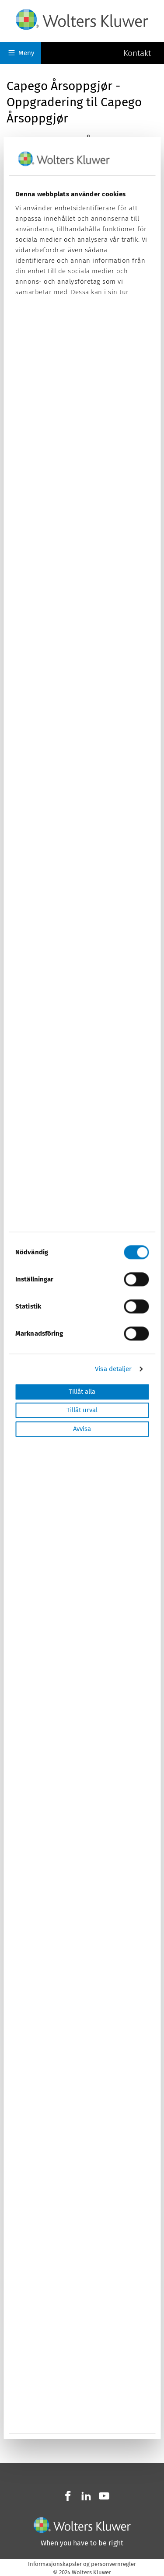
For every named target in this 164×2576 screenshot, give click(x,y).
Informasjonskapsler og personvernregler (82, 2564)
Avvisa (82, 1429)
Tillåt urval (82, 1410)
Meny (21, 53)
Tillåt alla (82, 1392)
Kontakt (137, 53)
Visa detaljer (113, 1369)
